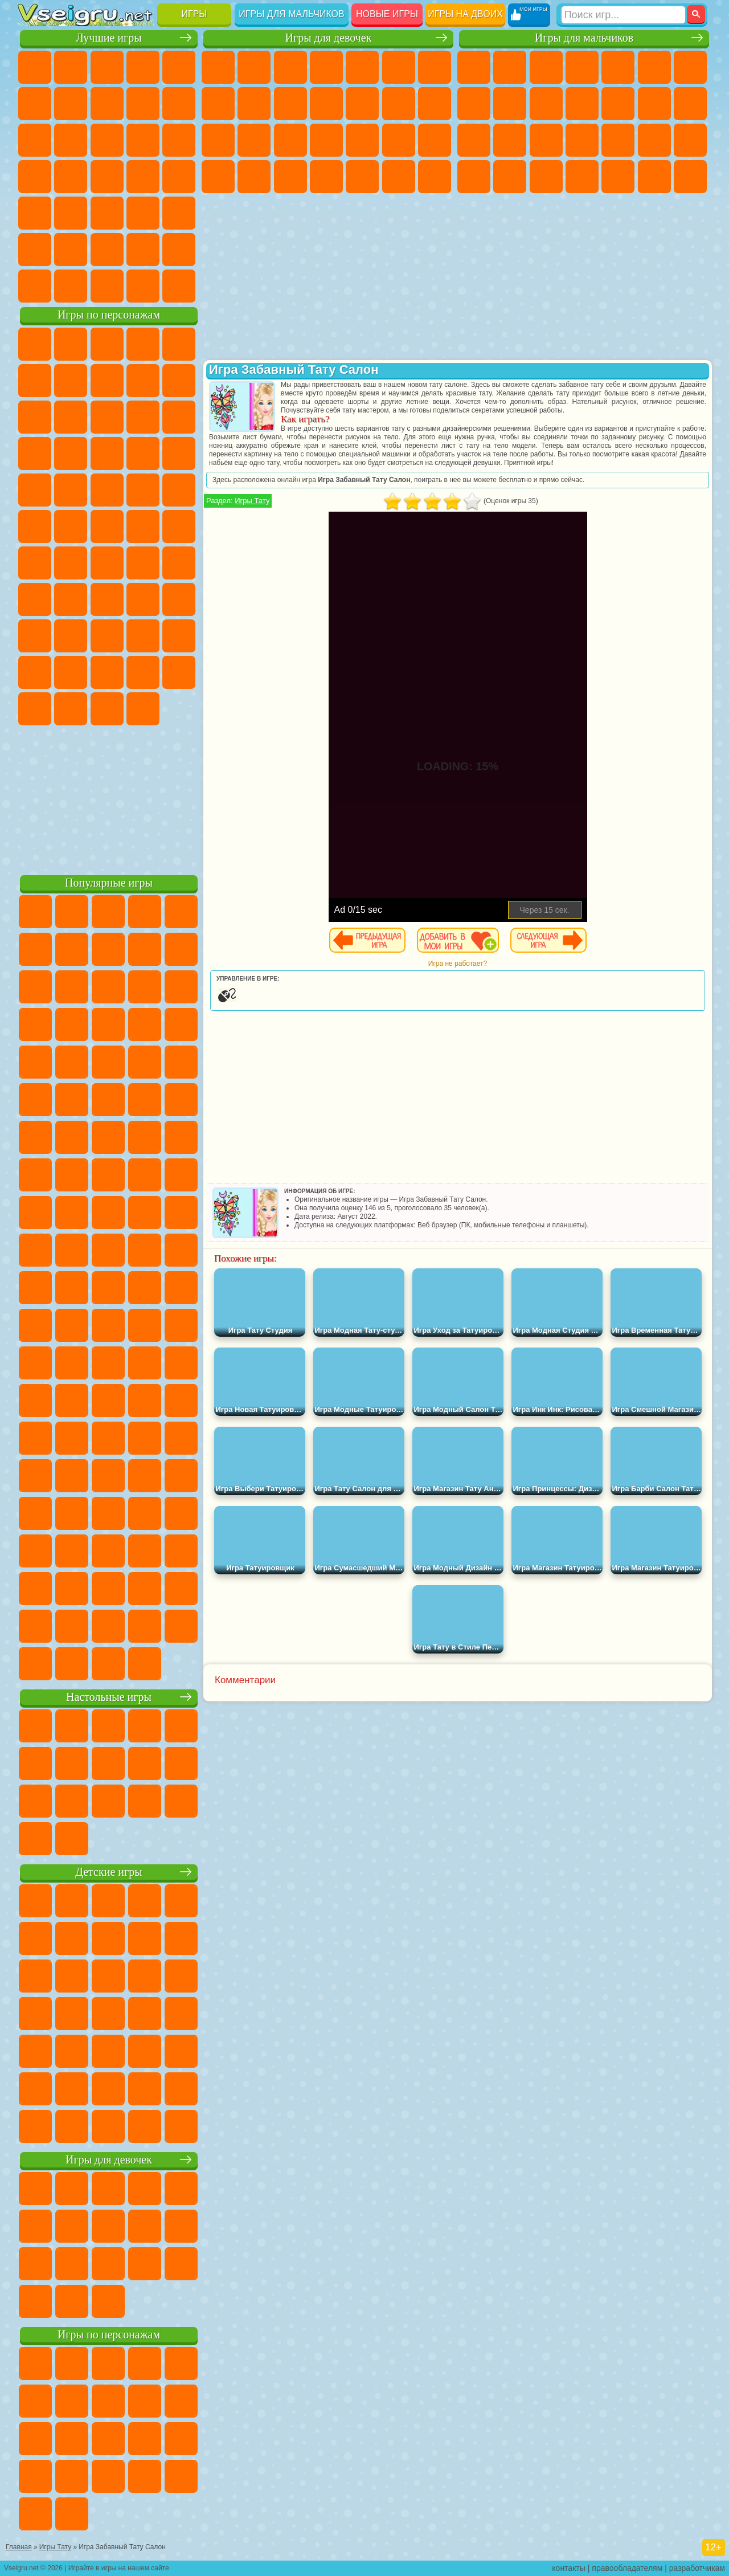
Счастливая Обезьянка (107, 526)
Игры (194, 14)
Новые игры (387, 14)
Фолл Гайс (70, 562)
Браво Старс (178, 562)
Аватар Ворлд (34, 672)
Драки (654, 103)
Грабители (654, 140)
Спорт (178, 103)
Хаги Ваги (178, 599)
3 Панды (70, 453)
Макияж (434, 140)
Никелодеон (70, 249)
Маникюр (362, 140)
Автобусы (582, 176)
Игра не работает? (457, 963)
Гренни (142, 599)
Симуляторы (107, 67)
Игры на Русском (70, 176)
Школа (142, 249)
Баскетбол (178, 249)
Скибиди (34, 708)
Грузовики (617, 103)
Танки (582, 67)
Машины (473, 103)
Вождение (34, 286)
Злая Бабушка (34, 417)
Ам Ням (178, 417)
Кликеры (178, 140)
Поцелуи (434, 103)
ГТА (473, 176)
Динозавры (142, 176)
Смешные (34, 140)
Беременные (254, 140)
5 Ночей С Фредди (34, 380)
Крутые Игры (107, 249)
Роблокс (34, 635)
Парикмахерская (398, 103)
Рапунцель (290, 140)
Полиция (546, 140)
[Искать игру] (623, 15)
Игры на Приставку (178, 286)
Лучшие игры (108, 38)
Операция (398, 140)
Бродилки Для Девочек (434, 67)
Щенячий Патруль (107, 344)
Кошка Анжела (254, 103)
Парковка (473, 67)
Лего (70, 417)
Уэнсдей (142, 672)
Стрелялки (690, 176)
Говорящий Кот (142, 344)
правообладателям (627, 2568)
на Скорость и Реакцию (70, 213)
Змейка (142, 213)
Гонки (690, 103)
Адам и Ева (34, 526)
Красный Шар (107, 380)
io (70, 140)
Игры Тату (252, 500)
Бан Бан (178, 672)
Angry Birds (142, 417)
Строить (142, 286)
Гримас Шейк (70, 708)
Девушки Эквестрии (254, 67)
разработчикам (697, 2568)
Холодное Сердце (290, 103)
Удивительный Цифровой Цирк (142, 708)
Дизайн (326, 176)
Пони (218, 67)
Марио (107, 490)
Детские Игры (142, 67)
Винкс (434, 176)
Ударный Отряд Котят (70, 490)
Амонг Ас (142, 562)
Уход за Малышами (290, 176)
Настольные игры (108, 1697)
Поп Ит (107, 103)
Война (107, 286)
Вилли (34, 344)
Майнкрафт (690, 67)
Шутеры (617, 176)
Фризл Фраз (178, 490)
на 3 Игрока (34, 249)
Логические (142, 140)
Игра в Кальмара (34, 599)
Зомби (617, 67)
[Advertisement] (108, 798)
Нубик (70, 635)
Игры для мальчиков (291, 14)
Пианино (398, 176)
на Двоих (178, 67)
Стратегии (546, 67)
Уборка (362, 176)
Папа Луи (218, 140)
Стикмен (582, 103)
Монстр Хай (398, 67)
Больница (326, 140)
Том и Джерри (142, 526)
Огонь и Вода (290, 67)
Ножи (107, 176)
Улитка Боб (70, 380)
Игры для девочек (328, 38)
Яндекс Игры (70, 103)
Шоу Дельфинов (34, 453)
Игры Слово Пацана (107, 672)
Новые (34, 67)
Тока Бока (178, 635)
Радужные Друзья (142, 635)
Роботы (509, 140)
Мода (254, 176)
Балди (107, 599)
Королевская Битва (654, 67)
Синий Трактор (34, 562)
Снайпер (473, 140)
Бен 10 (509, 176)
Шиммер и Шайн (70, 526)
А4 (70, 599)
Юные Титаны (178, 526)
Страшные (107, 140)
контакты (568, 2568)
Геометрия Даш (142, 103)
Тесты (362, 67)
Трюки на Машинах (107, 213)
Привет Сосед (107, 635)
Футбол (509, 67)
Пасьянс (34, 176)
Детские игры (108, 1872)
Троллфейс (142, 380)
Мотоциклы (546, 103)
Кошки (326, 103)
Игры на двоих (465, 14)
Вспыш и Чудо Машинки (142, 453)
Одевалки (362, 103)
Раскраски (218, 103)
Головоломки (178, 213)
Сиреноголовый (107, 562)
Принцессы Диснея (218, 176)
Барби (326, 67)
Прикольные (178, 176)
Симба (70, 672)
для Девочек (70, 67)
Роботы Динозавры (582, 140)
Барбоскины (34, 490)
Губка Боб (70, 344)
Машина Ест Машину (690, 140)
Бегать (654, 176)
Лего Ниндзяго (178, 344)
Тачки (107, 453)
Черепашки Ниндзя (509, 103)
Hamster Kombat (107, 708)
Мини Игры (34, 213)
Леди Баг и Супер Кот (178, 380)
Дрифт (546, 176)
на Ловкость (34, 103)
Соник (178, 453)
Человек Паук (142, 490)
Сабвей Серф (107, 417)
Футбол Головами (70, 286)
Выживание (617, 140)
